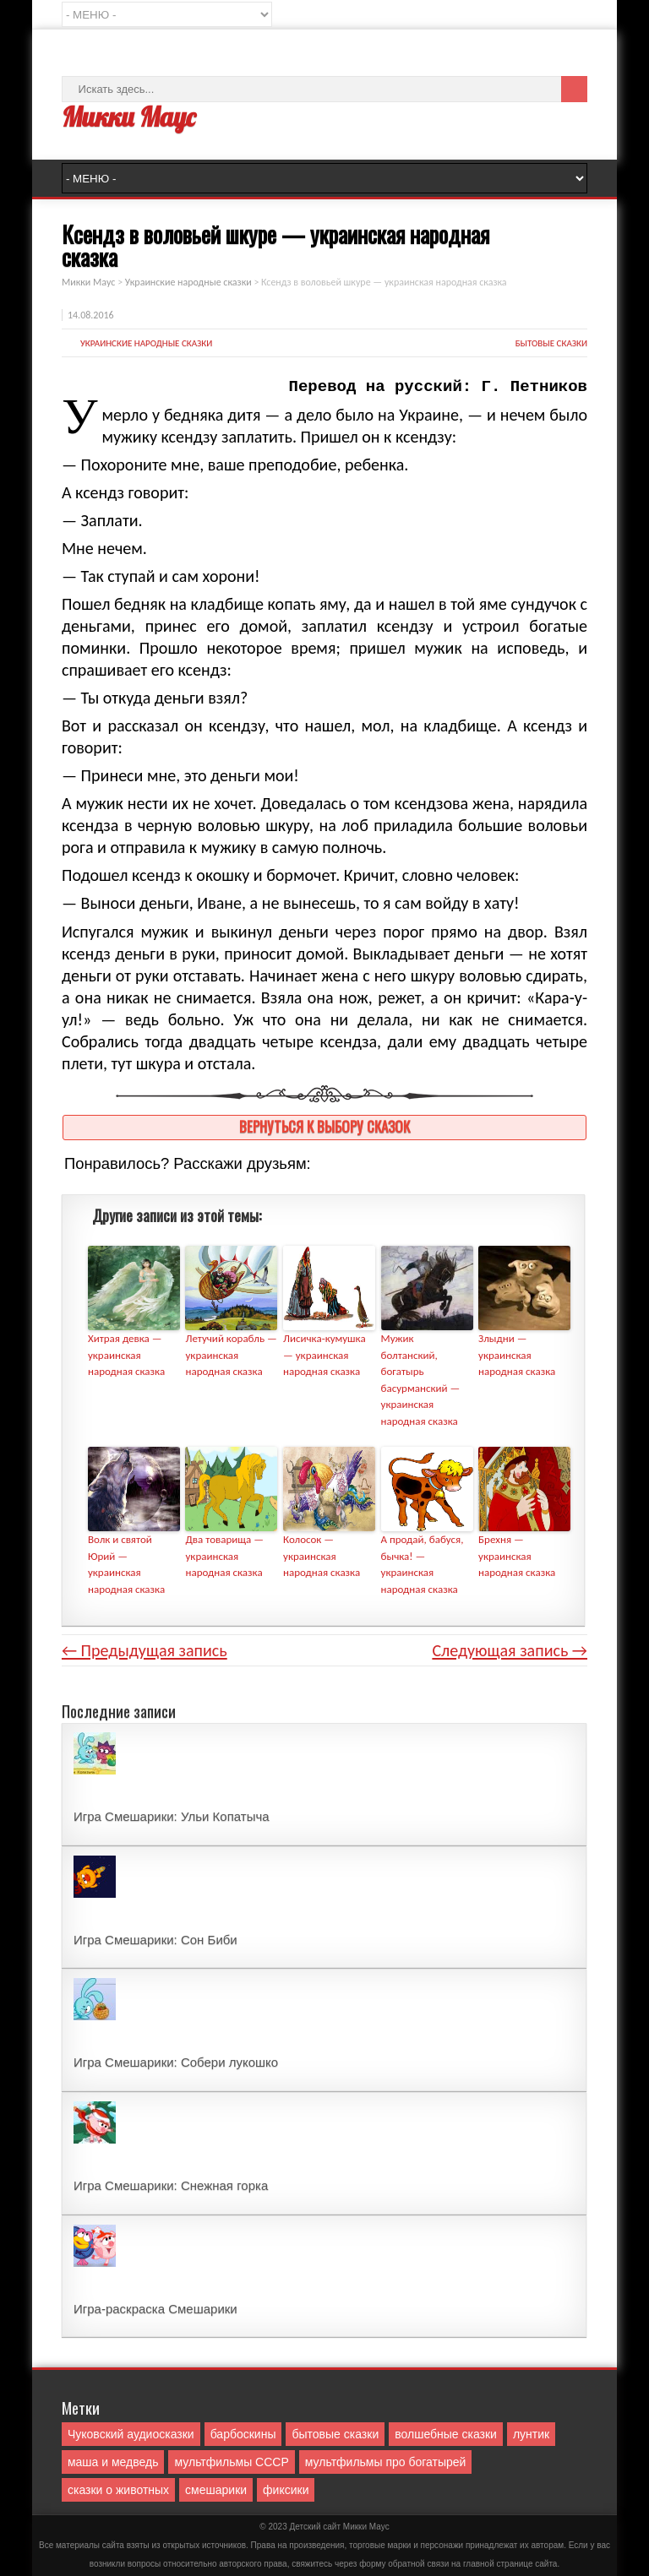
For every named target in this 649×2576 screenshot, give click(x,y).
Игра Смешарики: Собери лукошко (176, 2062)
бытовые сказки (551, 343)
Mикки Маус (366, 2526)
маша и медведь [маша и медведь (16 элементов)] (113, 2462)
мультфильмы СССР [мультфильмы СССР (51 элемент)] (231, 2462)
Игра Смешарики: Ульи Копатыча (172, 1816)
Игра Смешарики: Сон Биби (155, 1939)
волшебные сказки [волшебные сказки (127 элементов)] (446, 2434)
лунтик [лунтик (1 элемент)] (531, 2434)
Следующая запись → (509, 1650)
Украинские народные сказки (146, 343)
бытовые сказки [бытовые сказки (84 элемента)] (335, 2434)
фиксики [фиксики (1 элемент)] (285, 2490)
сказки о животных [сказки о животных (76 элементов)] (118, 2490)
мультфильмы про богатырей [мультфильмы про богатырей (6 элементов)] (385, 2462)
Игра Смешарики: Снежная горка (171, 2185)
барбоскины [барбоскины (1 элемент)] (243, 2434)
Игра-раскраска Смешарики (155, 2309)
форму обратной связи (404, 2563)
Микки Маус (128, 117)
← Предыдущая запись (144, 1650)
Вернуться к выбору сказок (324, 1126)
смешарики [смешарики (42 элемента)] (216, 2490)
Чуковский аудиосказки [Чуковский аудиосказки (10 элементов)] (131, 2434)
